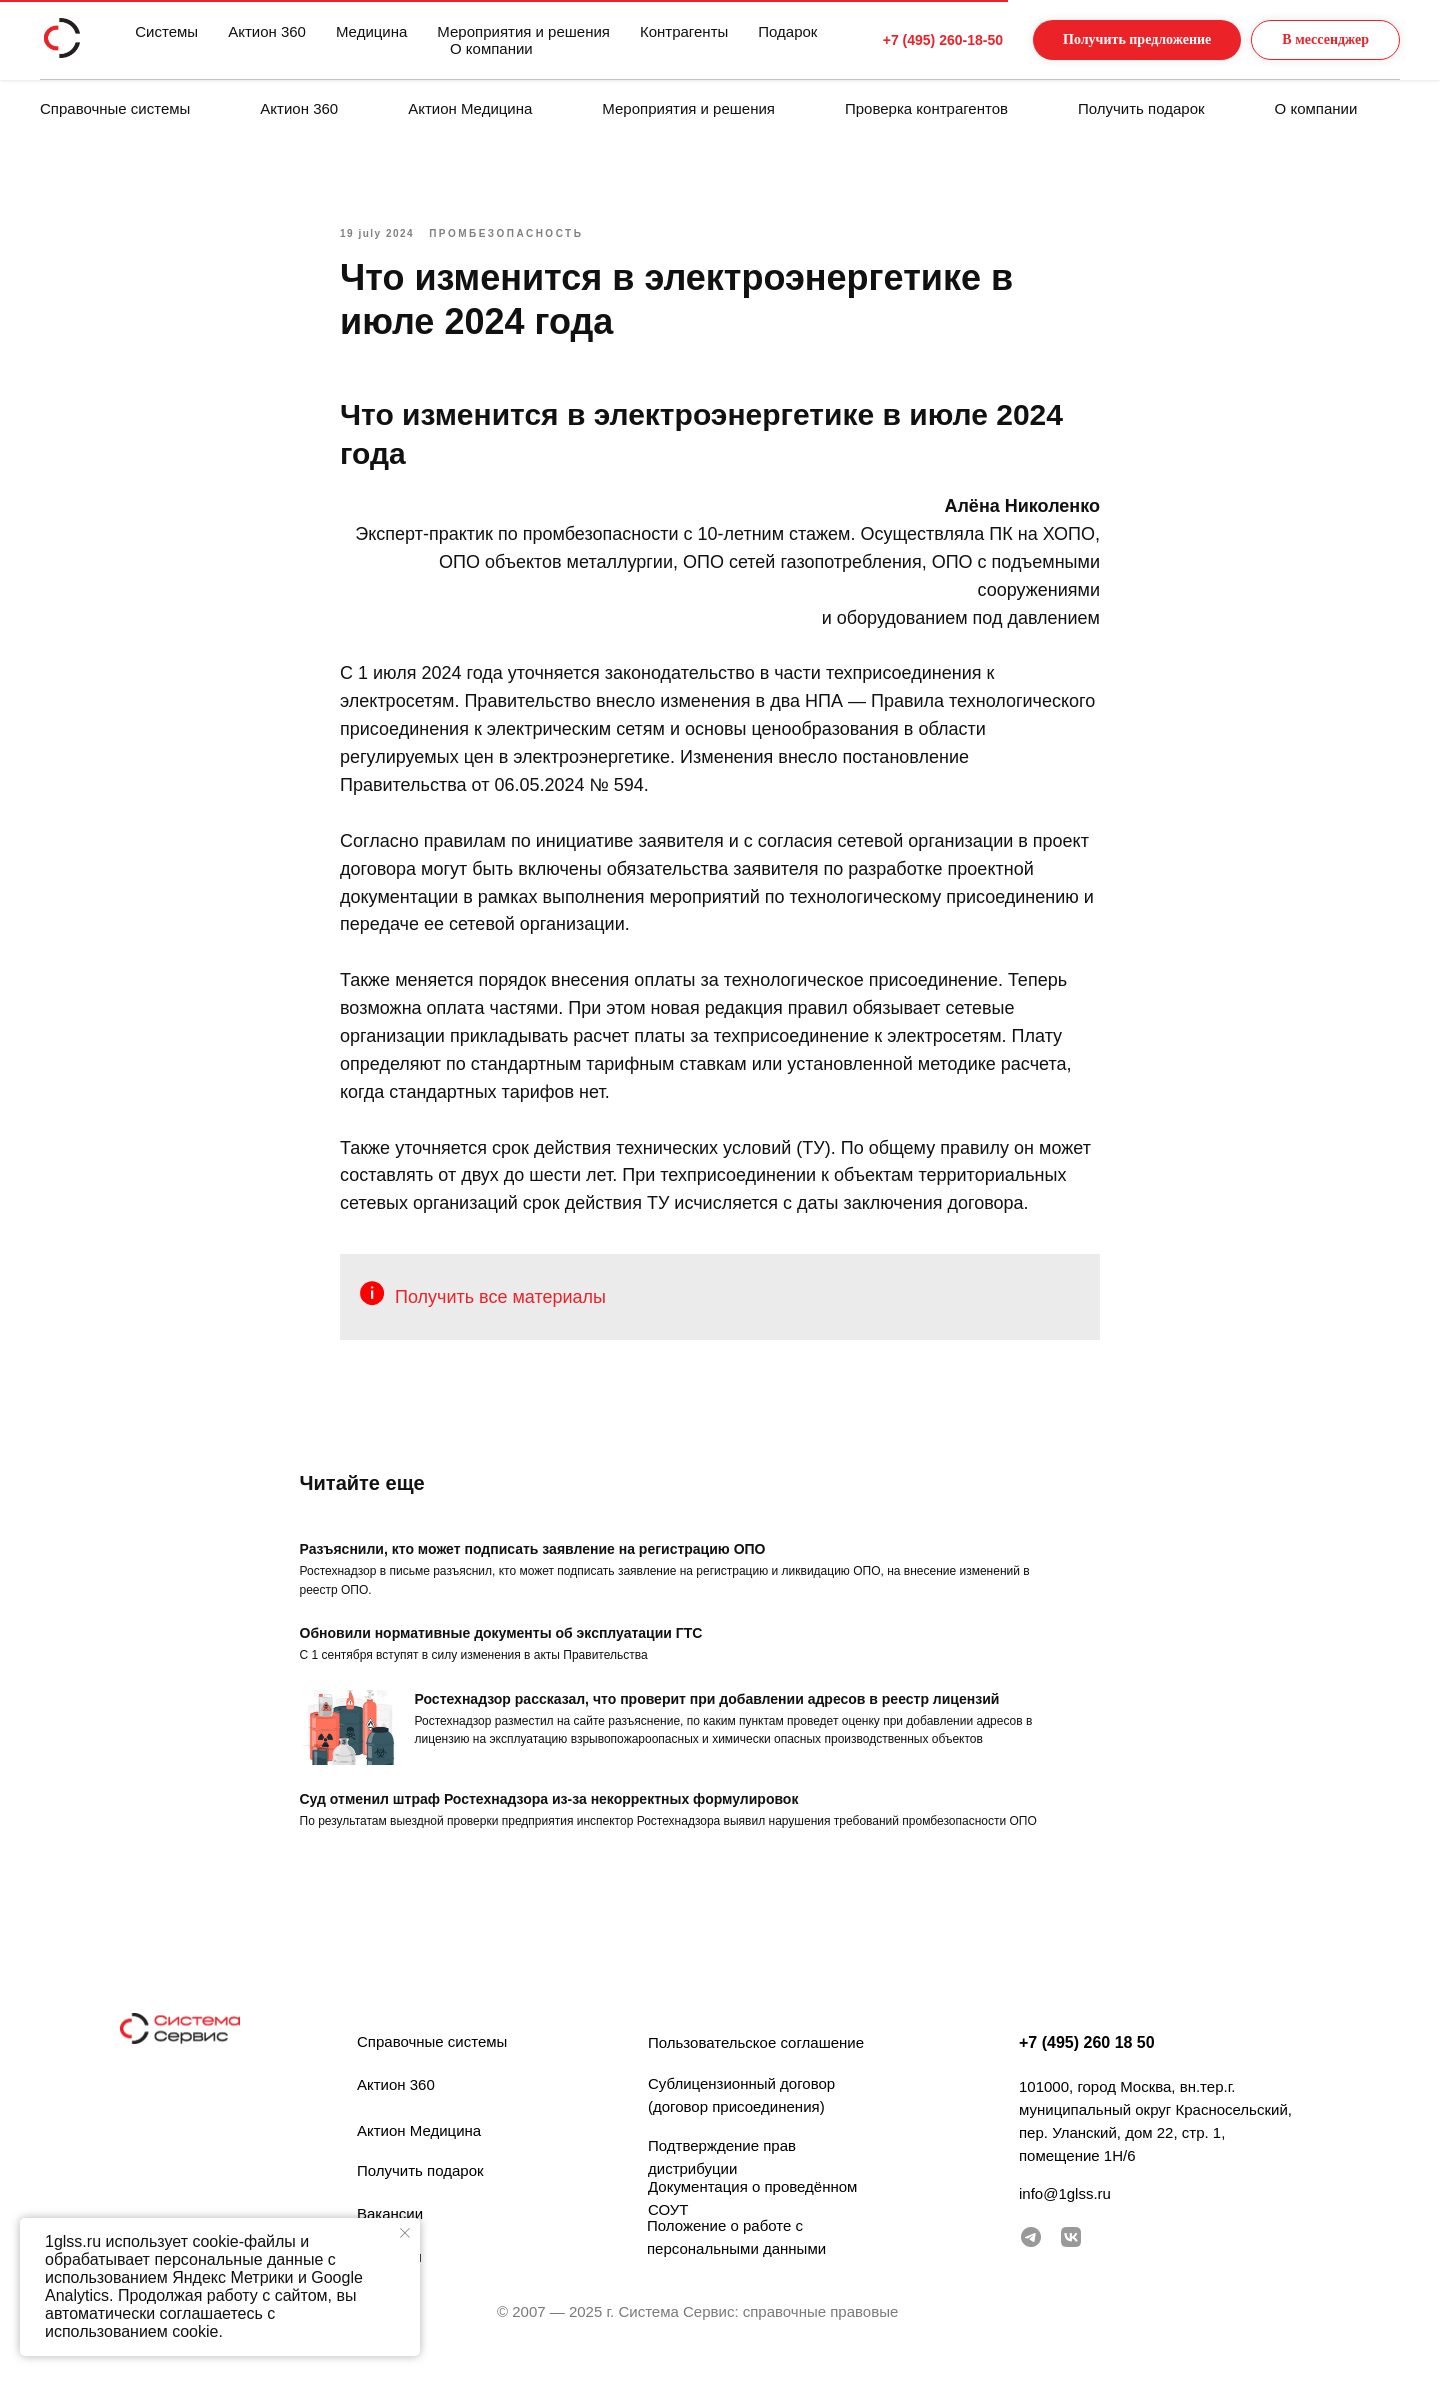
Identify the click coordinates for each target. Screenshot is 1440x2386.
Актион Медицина (470, 108)
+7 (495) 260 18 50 (1087, 2059)
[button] (1117, 40)
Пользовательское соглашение (756, 2059)
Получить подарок (1141, 108)
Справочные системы (115, 108)
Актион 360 (299, 108)
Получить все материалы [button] (500, 1306)
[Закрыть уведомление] (405, 2233)
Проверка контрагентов (926, 108)
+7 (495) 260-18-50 (905, 40)
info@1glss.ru (1065, 2210)
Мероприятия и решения (688, 108)
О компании (1316, 108)
